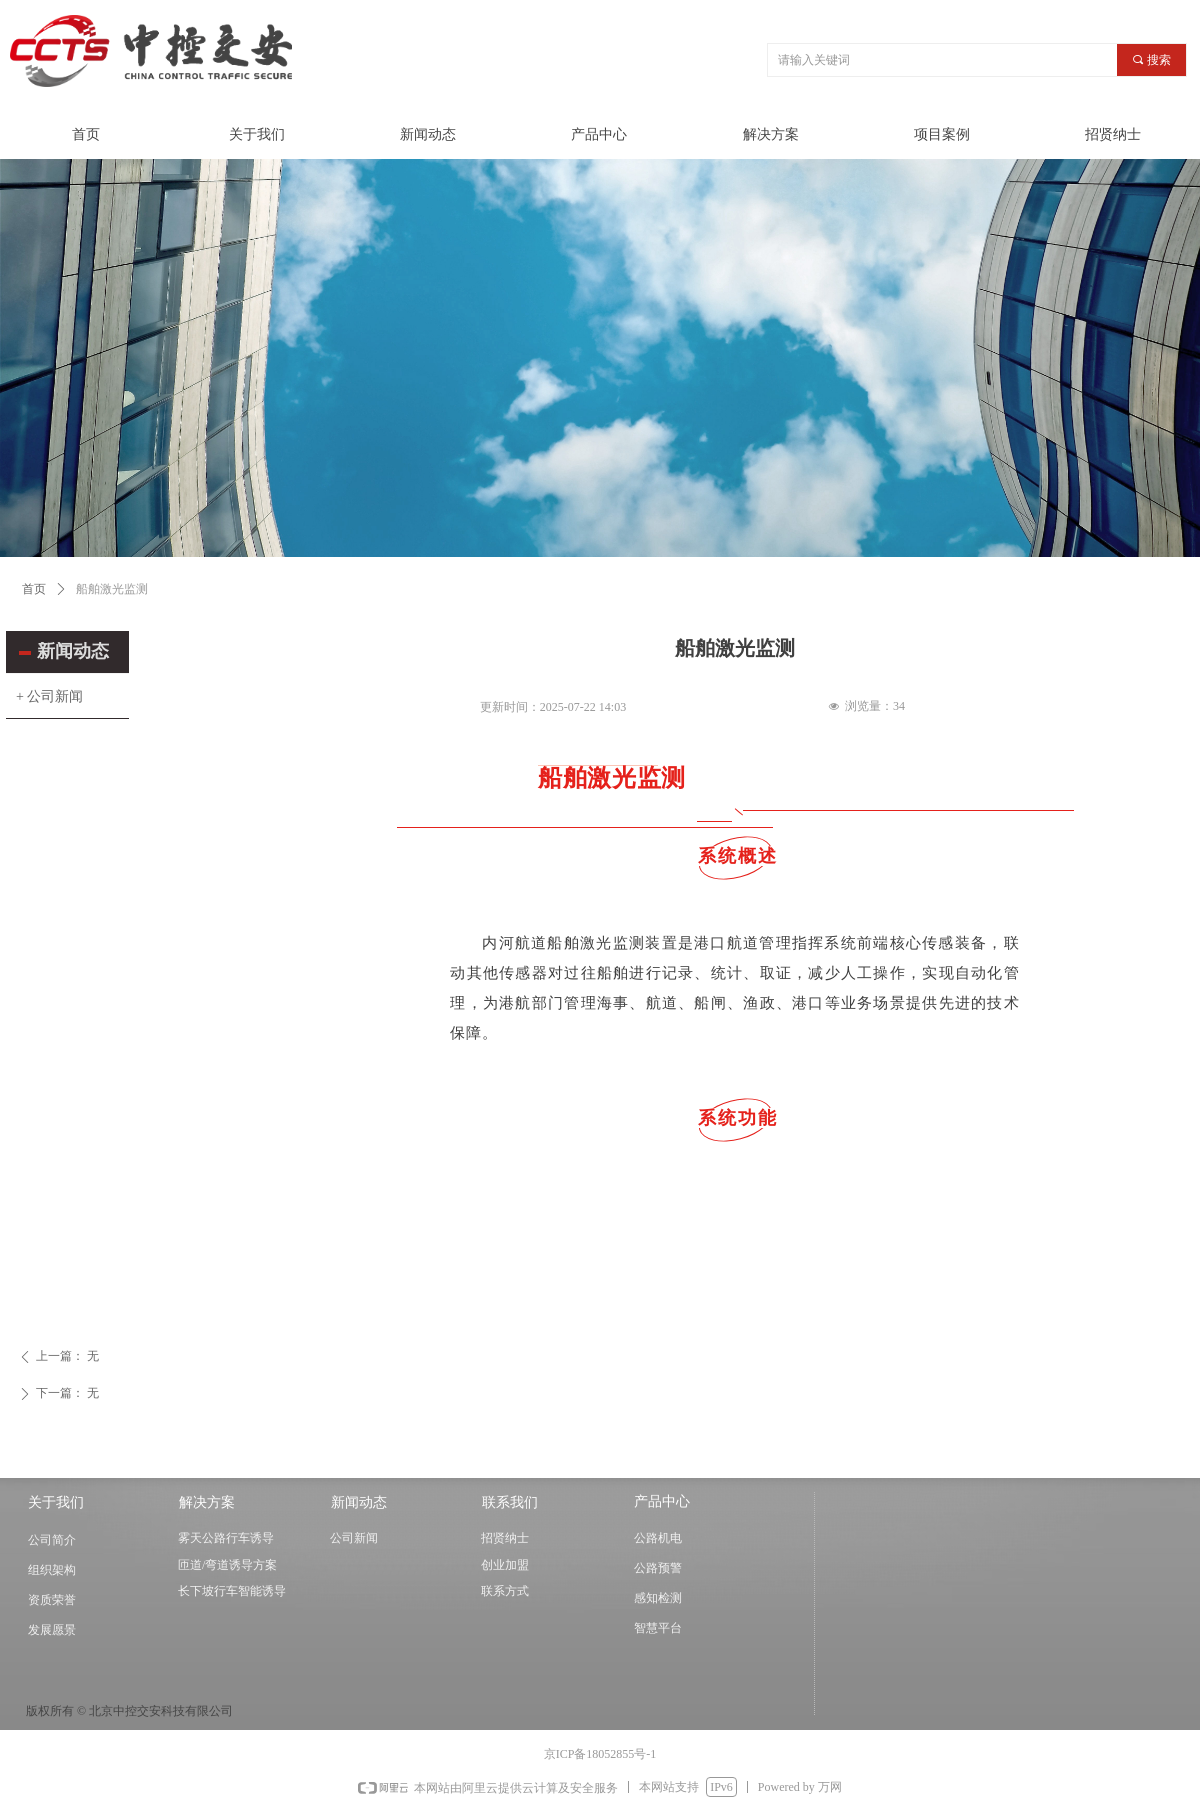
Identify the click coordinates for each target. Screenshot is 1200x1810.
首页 (34, 589)
